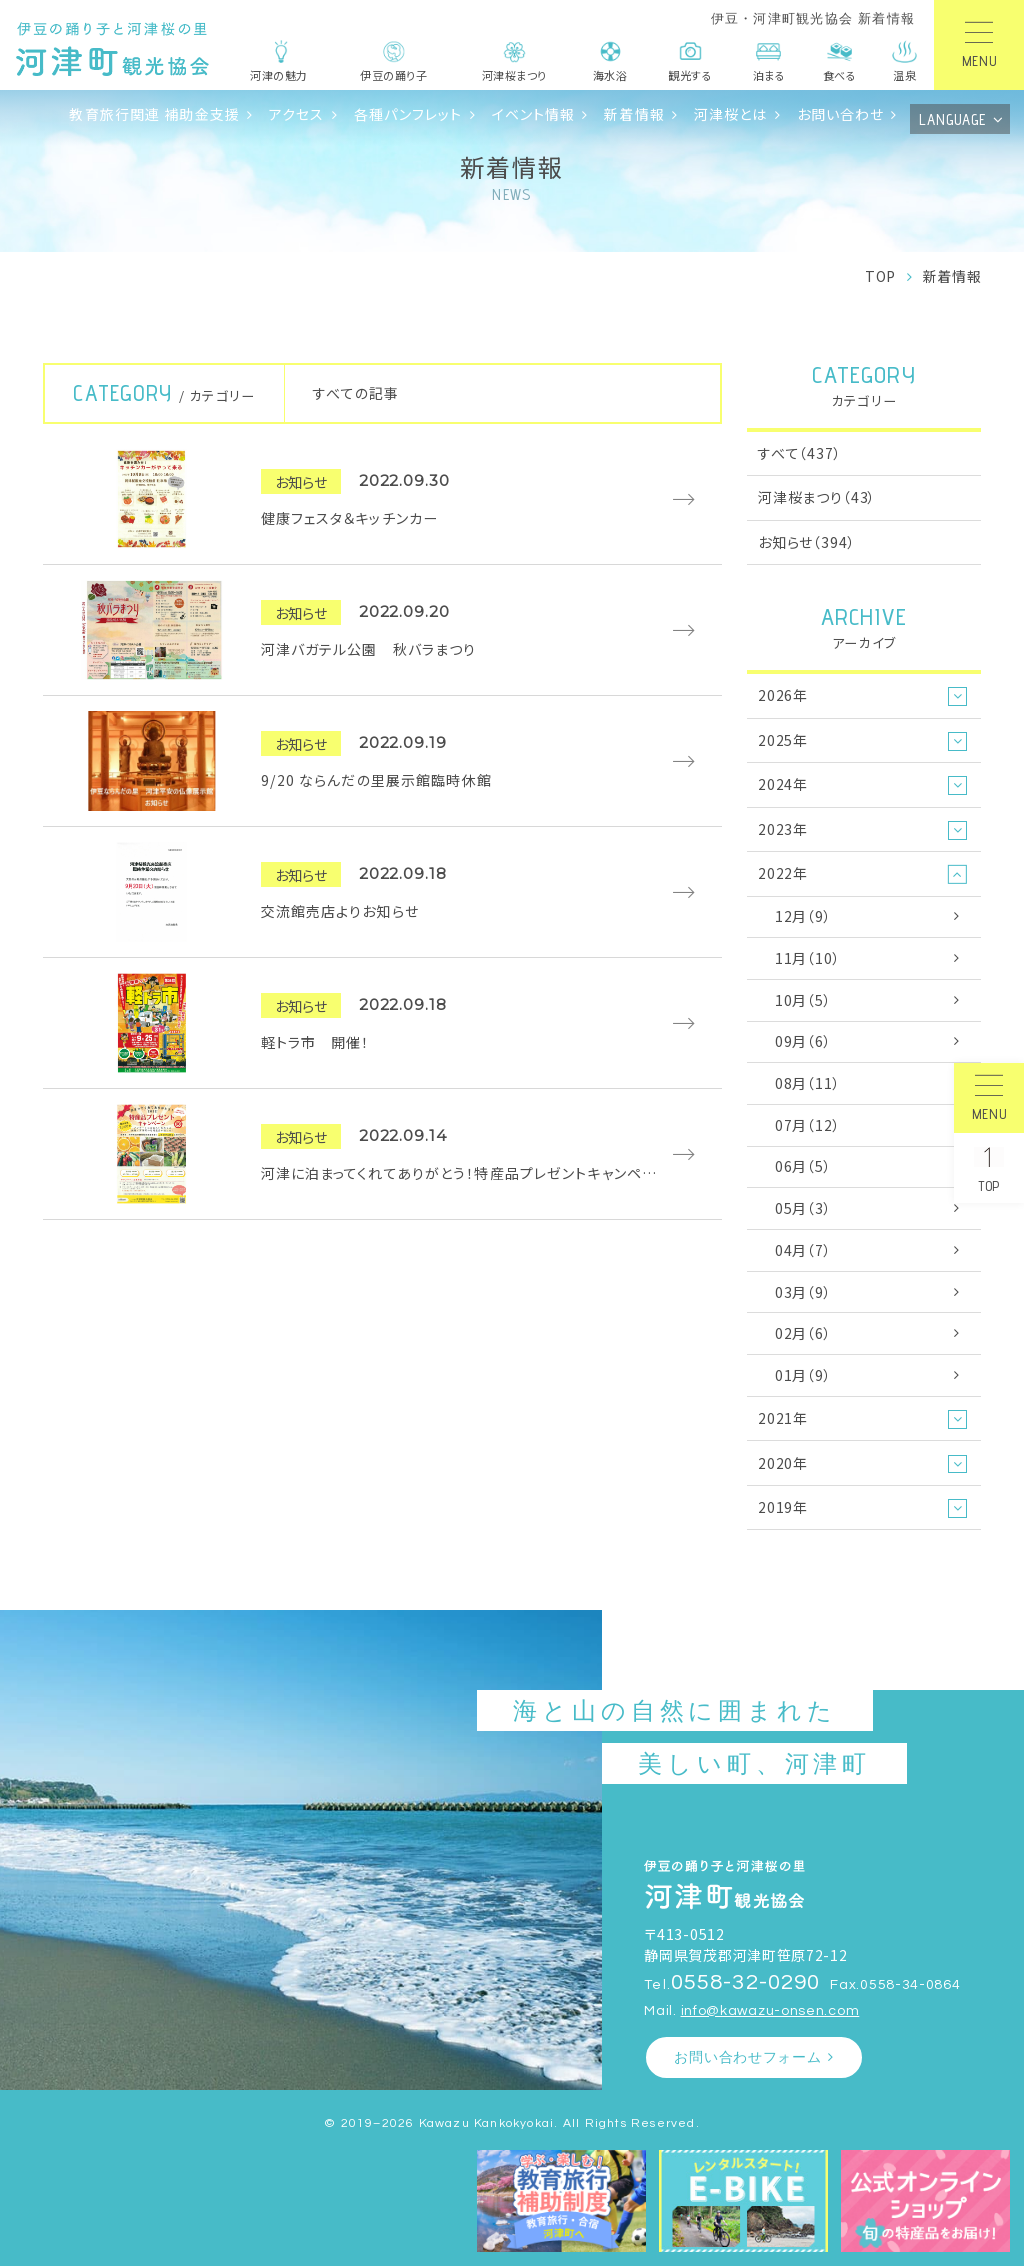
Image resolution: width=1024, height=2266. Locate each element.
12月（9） (803, 916)
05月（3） (803, 1208)
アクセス (297, 114)
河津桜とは (731, 114)
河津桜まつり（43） (817, 497)
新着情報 (634, 114)
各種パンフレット (408, 114)
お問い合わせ (841, 114)
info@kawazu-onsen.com (770, 2010)
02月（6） (803, 1333)
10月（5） (803, 1000)
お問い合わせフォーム (747, 2057)
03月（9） (803, 1292)
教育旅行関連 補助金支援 (154, 114)
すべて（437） (800, 453)
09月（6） (803, 1041)
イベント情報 (534, 114)
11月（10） (808, 958)
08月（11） (808, 1083)
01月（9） (803, 1375)
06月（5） (803, 1166)
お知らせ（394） (807, 542)
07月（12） (808, 1125)
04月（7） (803, 1250)
